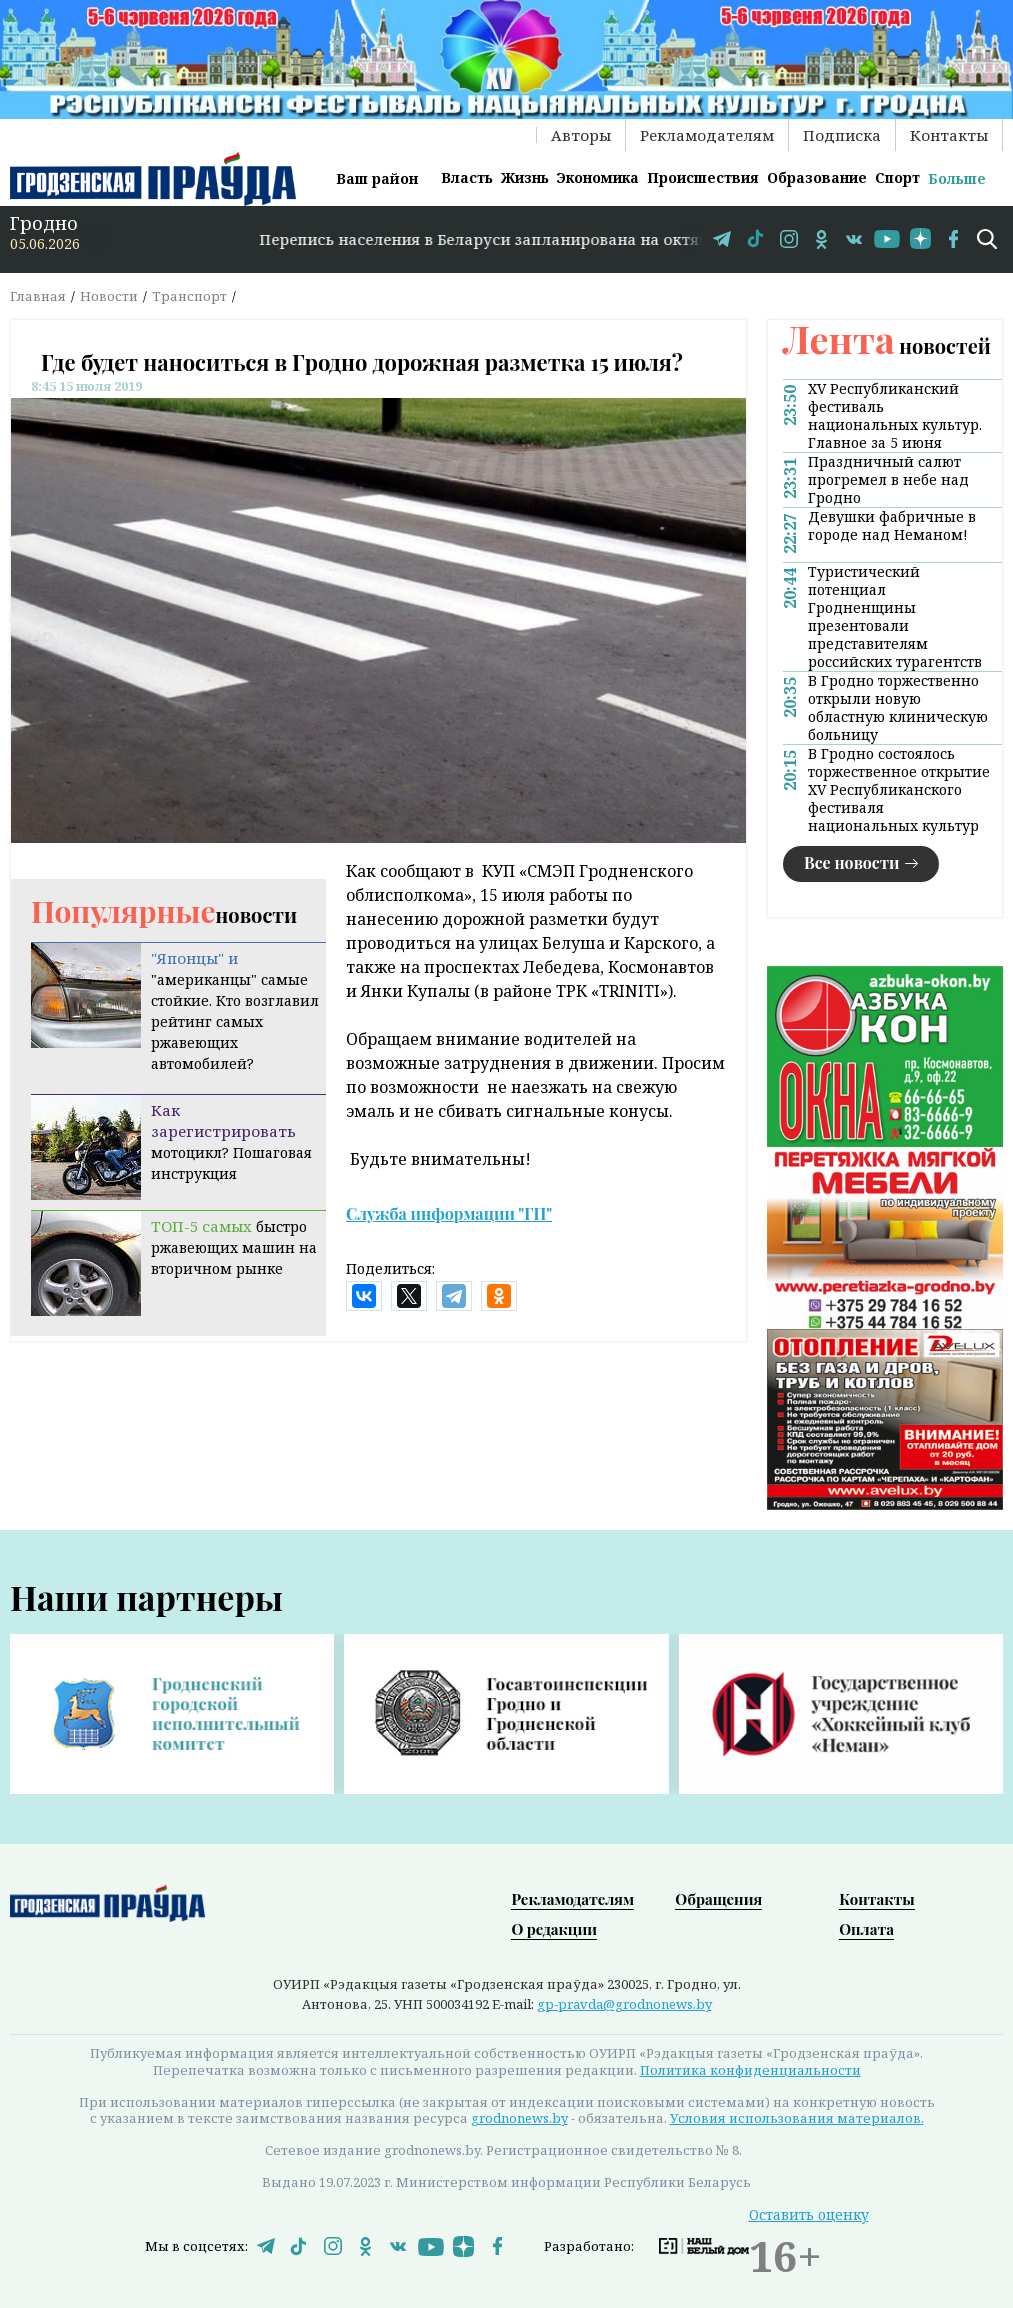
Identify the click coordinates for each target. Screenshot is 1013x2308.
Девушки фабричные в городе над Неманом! (892, 526)
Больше (957, 178)
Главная (38, 296)
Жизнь (525, 177)
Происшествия (703, 177)
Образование (817, 177)
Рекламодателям (707, 135)
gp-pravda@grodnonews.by (624, 2004)
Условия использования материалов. (797, 2118)
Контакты (949, 135)
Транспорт (189, 296)
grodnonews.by (519, 2118)
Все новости (852, 862)
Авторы (581, 135)
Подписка (842, 135)
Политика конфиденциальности (750, 2070)
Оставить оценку (809, 2214)
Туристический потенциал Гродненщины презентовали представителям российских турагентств (895, 617)
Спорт (897, 177)
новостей (887, 345)
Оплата (866, 1929)
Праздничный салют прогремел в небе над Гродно (888, 480)
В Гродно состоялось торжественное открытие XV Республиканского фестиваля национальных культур (899, 790)
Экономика (597, 177)
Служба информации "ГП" (449, 1213)
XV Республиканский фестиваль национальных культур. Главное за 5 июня (895, 416)
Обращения (718, 1899)
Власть (467, 177)
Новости (109, 296)
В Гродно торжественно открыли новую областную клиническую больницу (898, 708)
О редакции (554, 1929)
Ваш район (377, 178)
